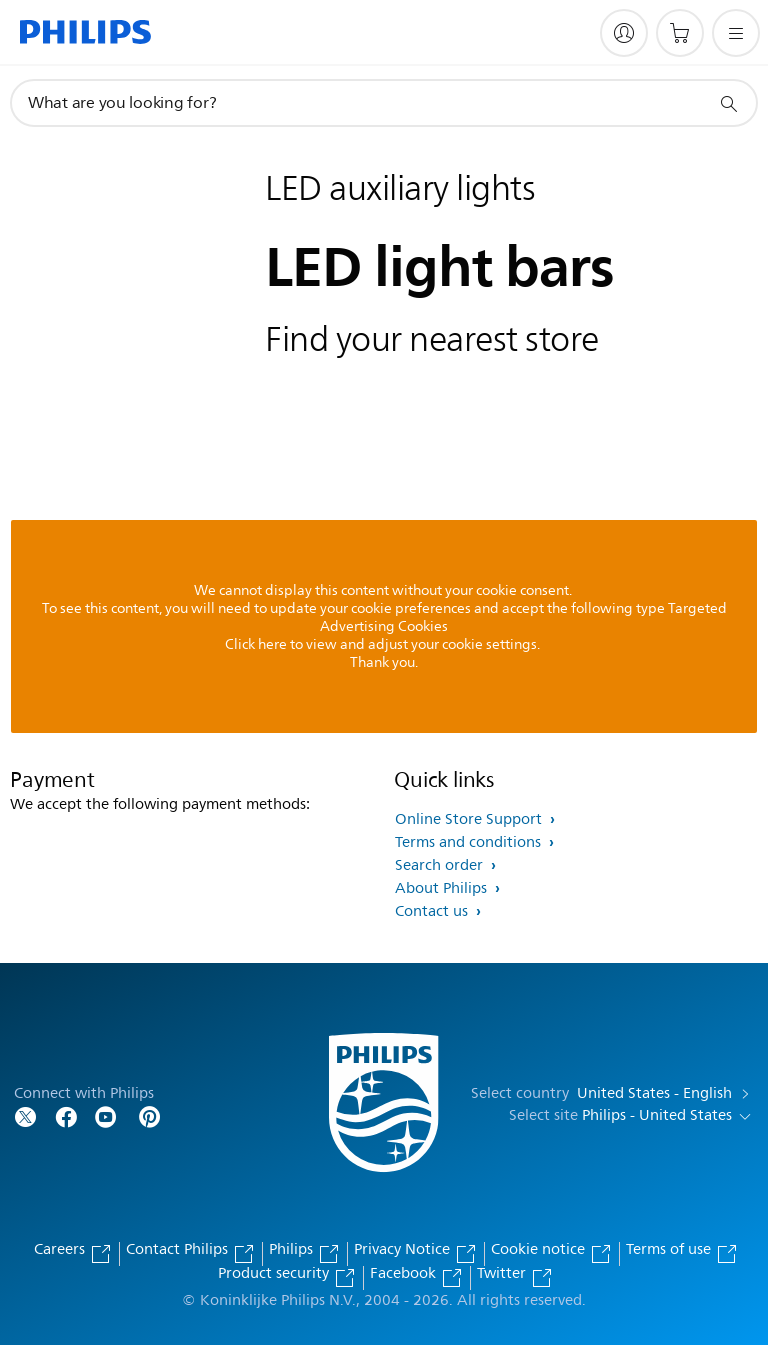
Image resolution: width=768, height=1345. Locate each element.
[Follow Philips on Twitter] (26, 1115)
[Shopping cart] (680, 33)
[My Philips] (624, 33)
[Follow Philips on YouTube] (106, 1115)
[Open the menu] (736, 33)
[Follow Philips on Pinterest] (150, 1115)
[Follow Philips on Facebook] (66, 1115)
